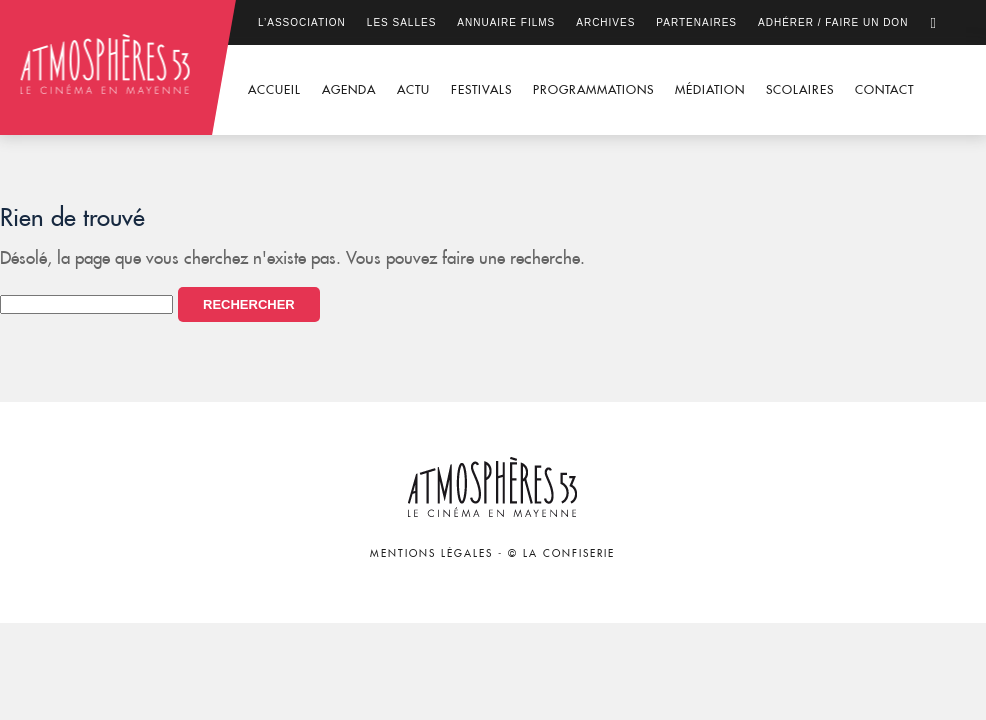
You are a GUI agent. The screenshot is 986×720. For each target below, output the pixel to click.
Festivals (481, 89)
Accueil (274, 89)
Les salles (401, 22)
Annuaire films (506, 22)
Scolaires (800, 89)
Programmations (593, 89)
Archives (605, 22)
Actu (413, 89)
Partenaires (696, 22)
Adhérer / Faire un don (833, 22)
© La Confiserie (561, 553)
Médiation (710, 89)
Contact (884, 89)
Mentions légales (431, 553)
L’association (302, 22)
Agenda (349, 89)
